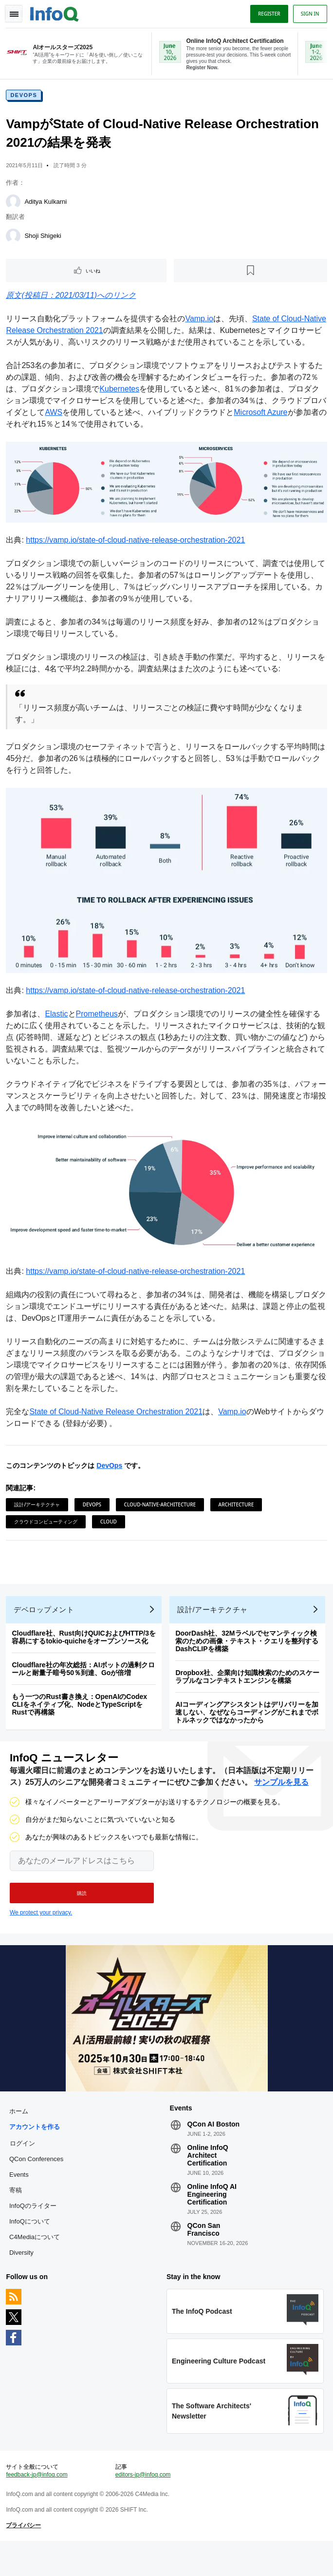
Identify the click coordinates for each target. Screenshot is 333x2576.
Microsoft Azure (270, 427)
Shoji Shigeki (44, 239)
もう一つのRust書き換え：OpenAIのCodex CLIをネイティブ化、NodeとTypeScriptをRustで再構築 (81, 1722)
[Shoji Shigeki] (15, 239)
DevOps (25, 98)
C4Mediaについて (36, 2261)
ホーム (20, 2136)
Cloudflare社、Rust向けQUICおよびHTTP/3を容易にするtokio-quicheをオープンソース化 (86, 1654)
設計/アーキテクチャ (39, 1515)
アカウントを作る (36, 2151)
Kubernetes (121, 404)
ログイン (24, 2168)
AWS (63, 427)
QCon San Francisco (204, 2254)
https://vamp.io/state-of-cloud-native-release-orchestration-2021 (137, 554)
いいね (94, 274)
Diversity (23, 2277)
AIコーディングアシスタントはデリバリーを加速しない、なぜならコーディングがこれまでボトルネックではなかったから (248, 1729)
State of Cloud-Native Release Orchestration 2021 (117, 1422)
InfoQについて (31, 2246)
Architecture (238, 1515)
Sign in (308, 13)
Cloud (110, 1532)
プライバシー (25, 2557)
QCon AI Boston (213, 2149)
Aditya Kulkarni (47, 205)
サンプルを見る (281, 1803)
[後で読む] (250, 274)
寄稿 (17, 2215)
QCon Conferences (38, 2183)
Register (267, 13)
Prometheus (98, 1026)
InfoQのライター (34, 2230)
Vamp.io (201, 322)
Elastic (58, 1026)
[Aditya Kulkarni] (15, 205)
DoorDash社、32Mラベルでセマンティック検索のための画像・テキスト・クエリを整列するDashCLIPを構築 (248, 1658)
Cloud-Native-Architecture (162, 1515)
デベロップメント (46, 1627)
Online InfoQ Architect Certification (207, 2180)
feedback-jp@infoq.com (38, 2506)
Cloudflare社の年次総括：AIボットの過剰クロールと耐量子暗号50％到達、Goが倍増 (85, 1686)
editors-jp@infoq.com (143, 2506)
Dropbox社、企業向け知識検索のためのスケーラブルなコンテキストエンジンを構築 (249, 1694)
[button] (82, 1914)
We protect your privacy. (41, 1934)
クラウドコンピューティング (47, 1532)
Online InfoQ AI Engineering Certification (212, 2219)
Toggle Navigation (13, 13)
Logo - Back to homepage (56, 12)
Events (21, 2199)
